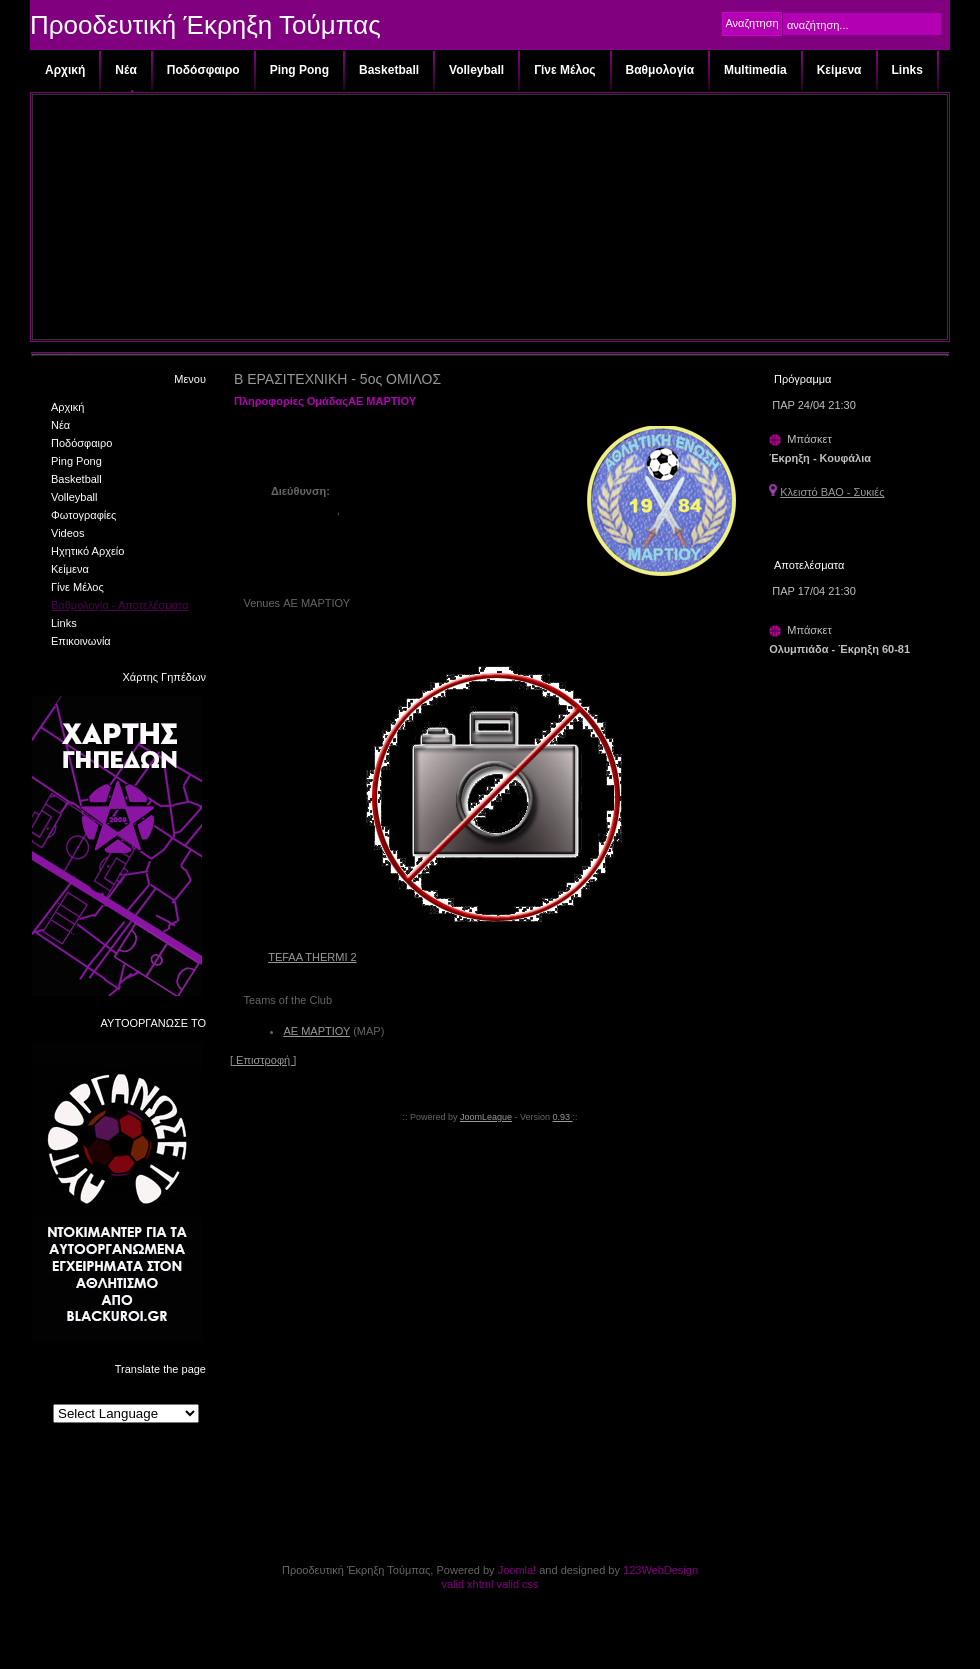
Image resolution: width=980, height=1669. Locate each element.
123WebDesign (660, 1570)
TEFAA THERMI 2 (312, 957)
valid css (517, 1584)
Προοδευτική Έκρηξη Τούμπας (205, 25)
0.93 (563, 1117)
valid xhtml (467, 1584)
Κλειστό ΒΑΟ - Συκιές (832, 492)
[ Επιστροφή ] (263, 1060)
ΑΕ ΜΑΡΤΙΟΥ (316, 1031)
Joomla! (517, 1570)
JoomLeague (486, 1117)
